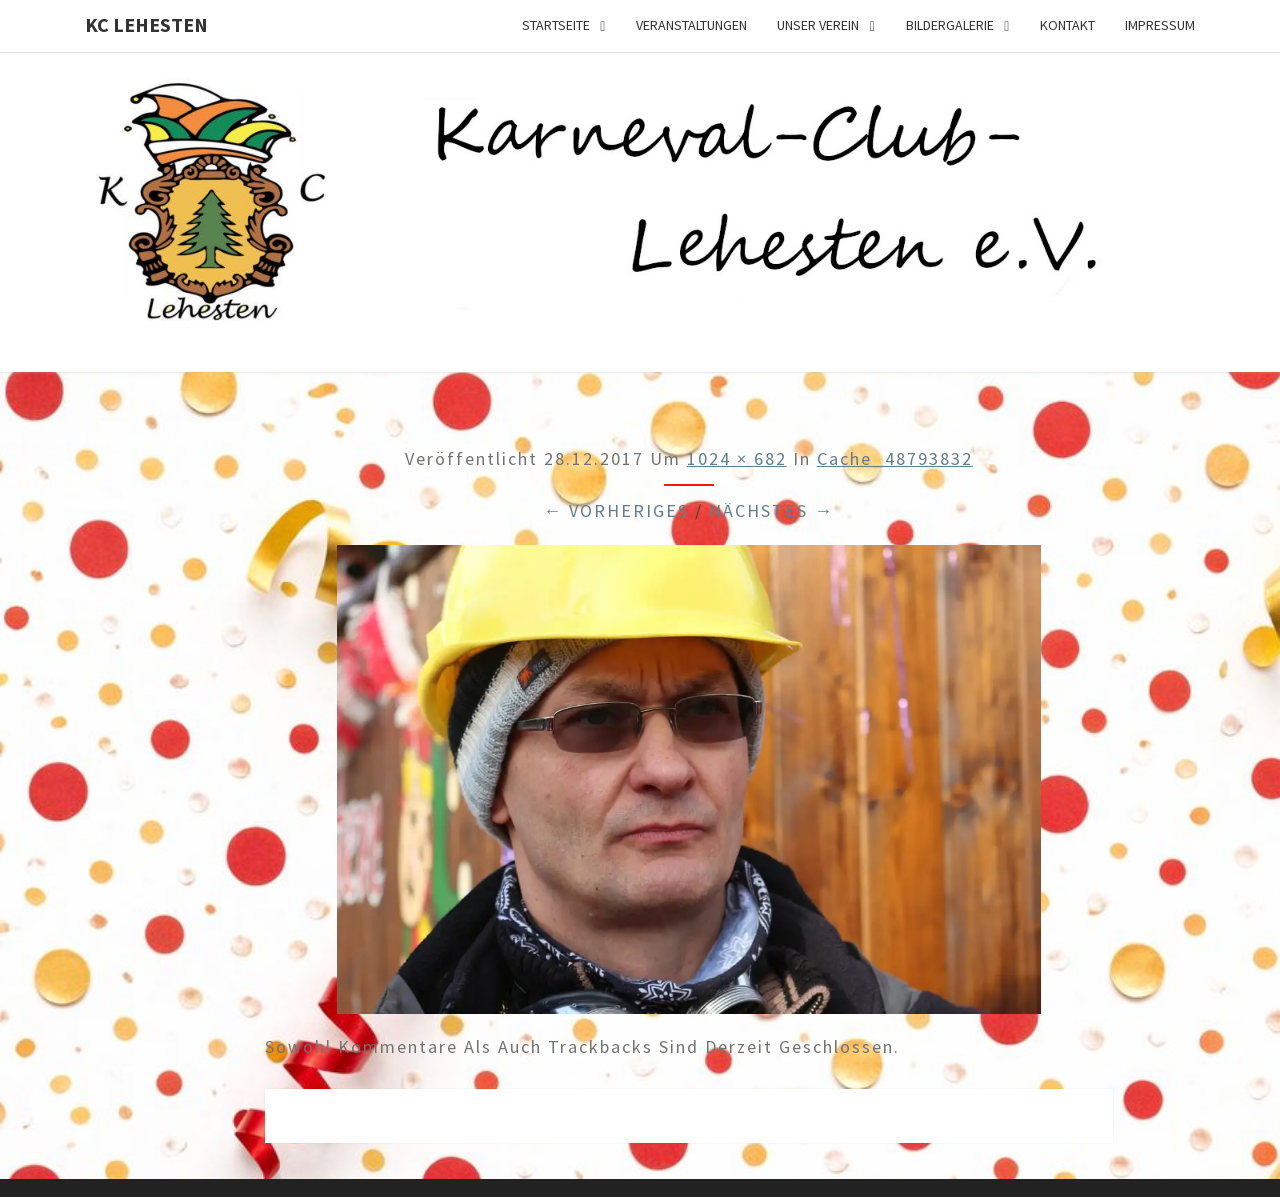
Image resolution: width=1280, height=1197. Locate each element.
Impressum (1160, 25)
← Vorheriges (616, 510)
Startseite (556, 25)
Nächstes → (771, 510)
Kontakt (1067, 25)
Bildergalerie (950, 25)
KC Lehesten (146, 24)
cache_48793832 (895, 458)
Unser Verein (818, 25)
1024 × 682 (737, 458)
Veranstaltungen (691, 25)
